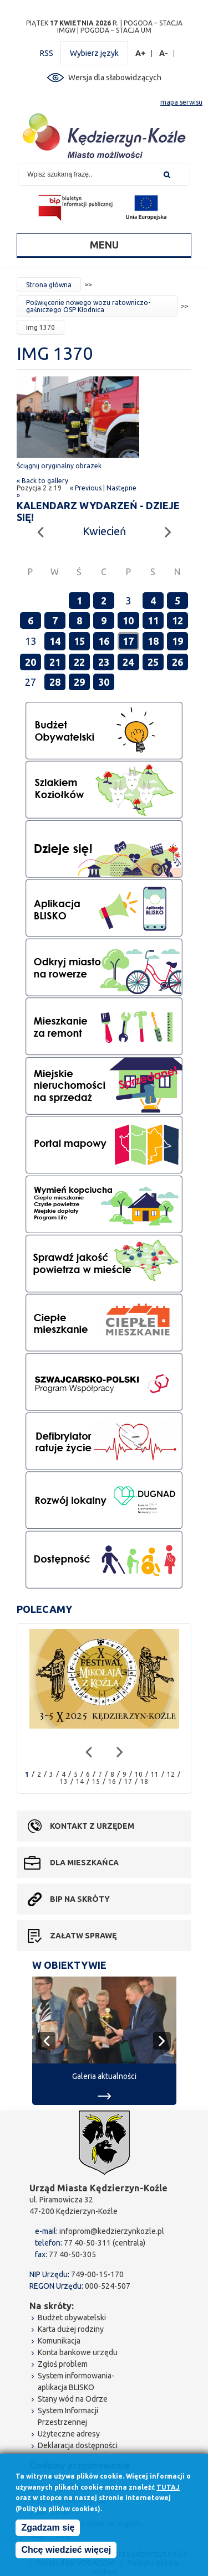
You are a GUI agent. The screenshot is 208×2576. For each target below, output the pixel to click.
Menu (104, 244)
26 (177, 662)
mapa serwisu (181, 102)
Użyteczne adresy (69, 2433)
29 (79, 681)
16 (103, 640)
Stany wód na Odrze (73, 2398)
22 (79, 662)
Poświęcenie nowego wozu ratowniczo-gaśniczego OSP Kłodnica (88, 306)
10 (128, 620)
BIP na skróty (80, 1899)
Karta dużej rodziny (71, 2329)
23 (103, 662)
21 (54, 662)
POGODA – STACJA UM (115, 30)
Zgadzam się (47, 2531)
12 (177, 620)
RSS (46, 53)
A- (164, 53)
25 (153, 662)
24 (128, 662)
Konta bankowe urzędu (78, 2352)
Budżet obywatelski (72, 2317)
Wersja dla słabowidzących (114, 77)
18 (153, 640)
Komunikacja (59, 2340)
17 (128, 640)
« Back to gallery (42, 480)
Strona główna (49, 284)
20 (30, 662)
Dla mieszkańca (84, 1862)
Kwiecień (104, 531)
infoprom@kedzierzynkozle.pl (111, 2231)
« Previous (86, 488)
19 (177, 640)
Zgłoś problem (63, 2364)
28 (54, 681)
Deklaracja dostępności (78, 2445)
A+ (140, 53)
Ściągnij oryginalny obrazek (59, 465)
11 (153, 620)
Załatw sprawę (83, 1935)
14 (54, 640)
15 (79, 640)
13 (64, 1781)
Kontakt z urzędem (92, 1826)
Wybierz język (94, 53)
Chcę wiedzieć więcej (66, 2553)
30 (103, 681)
